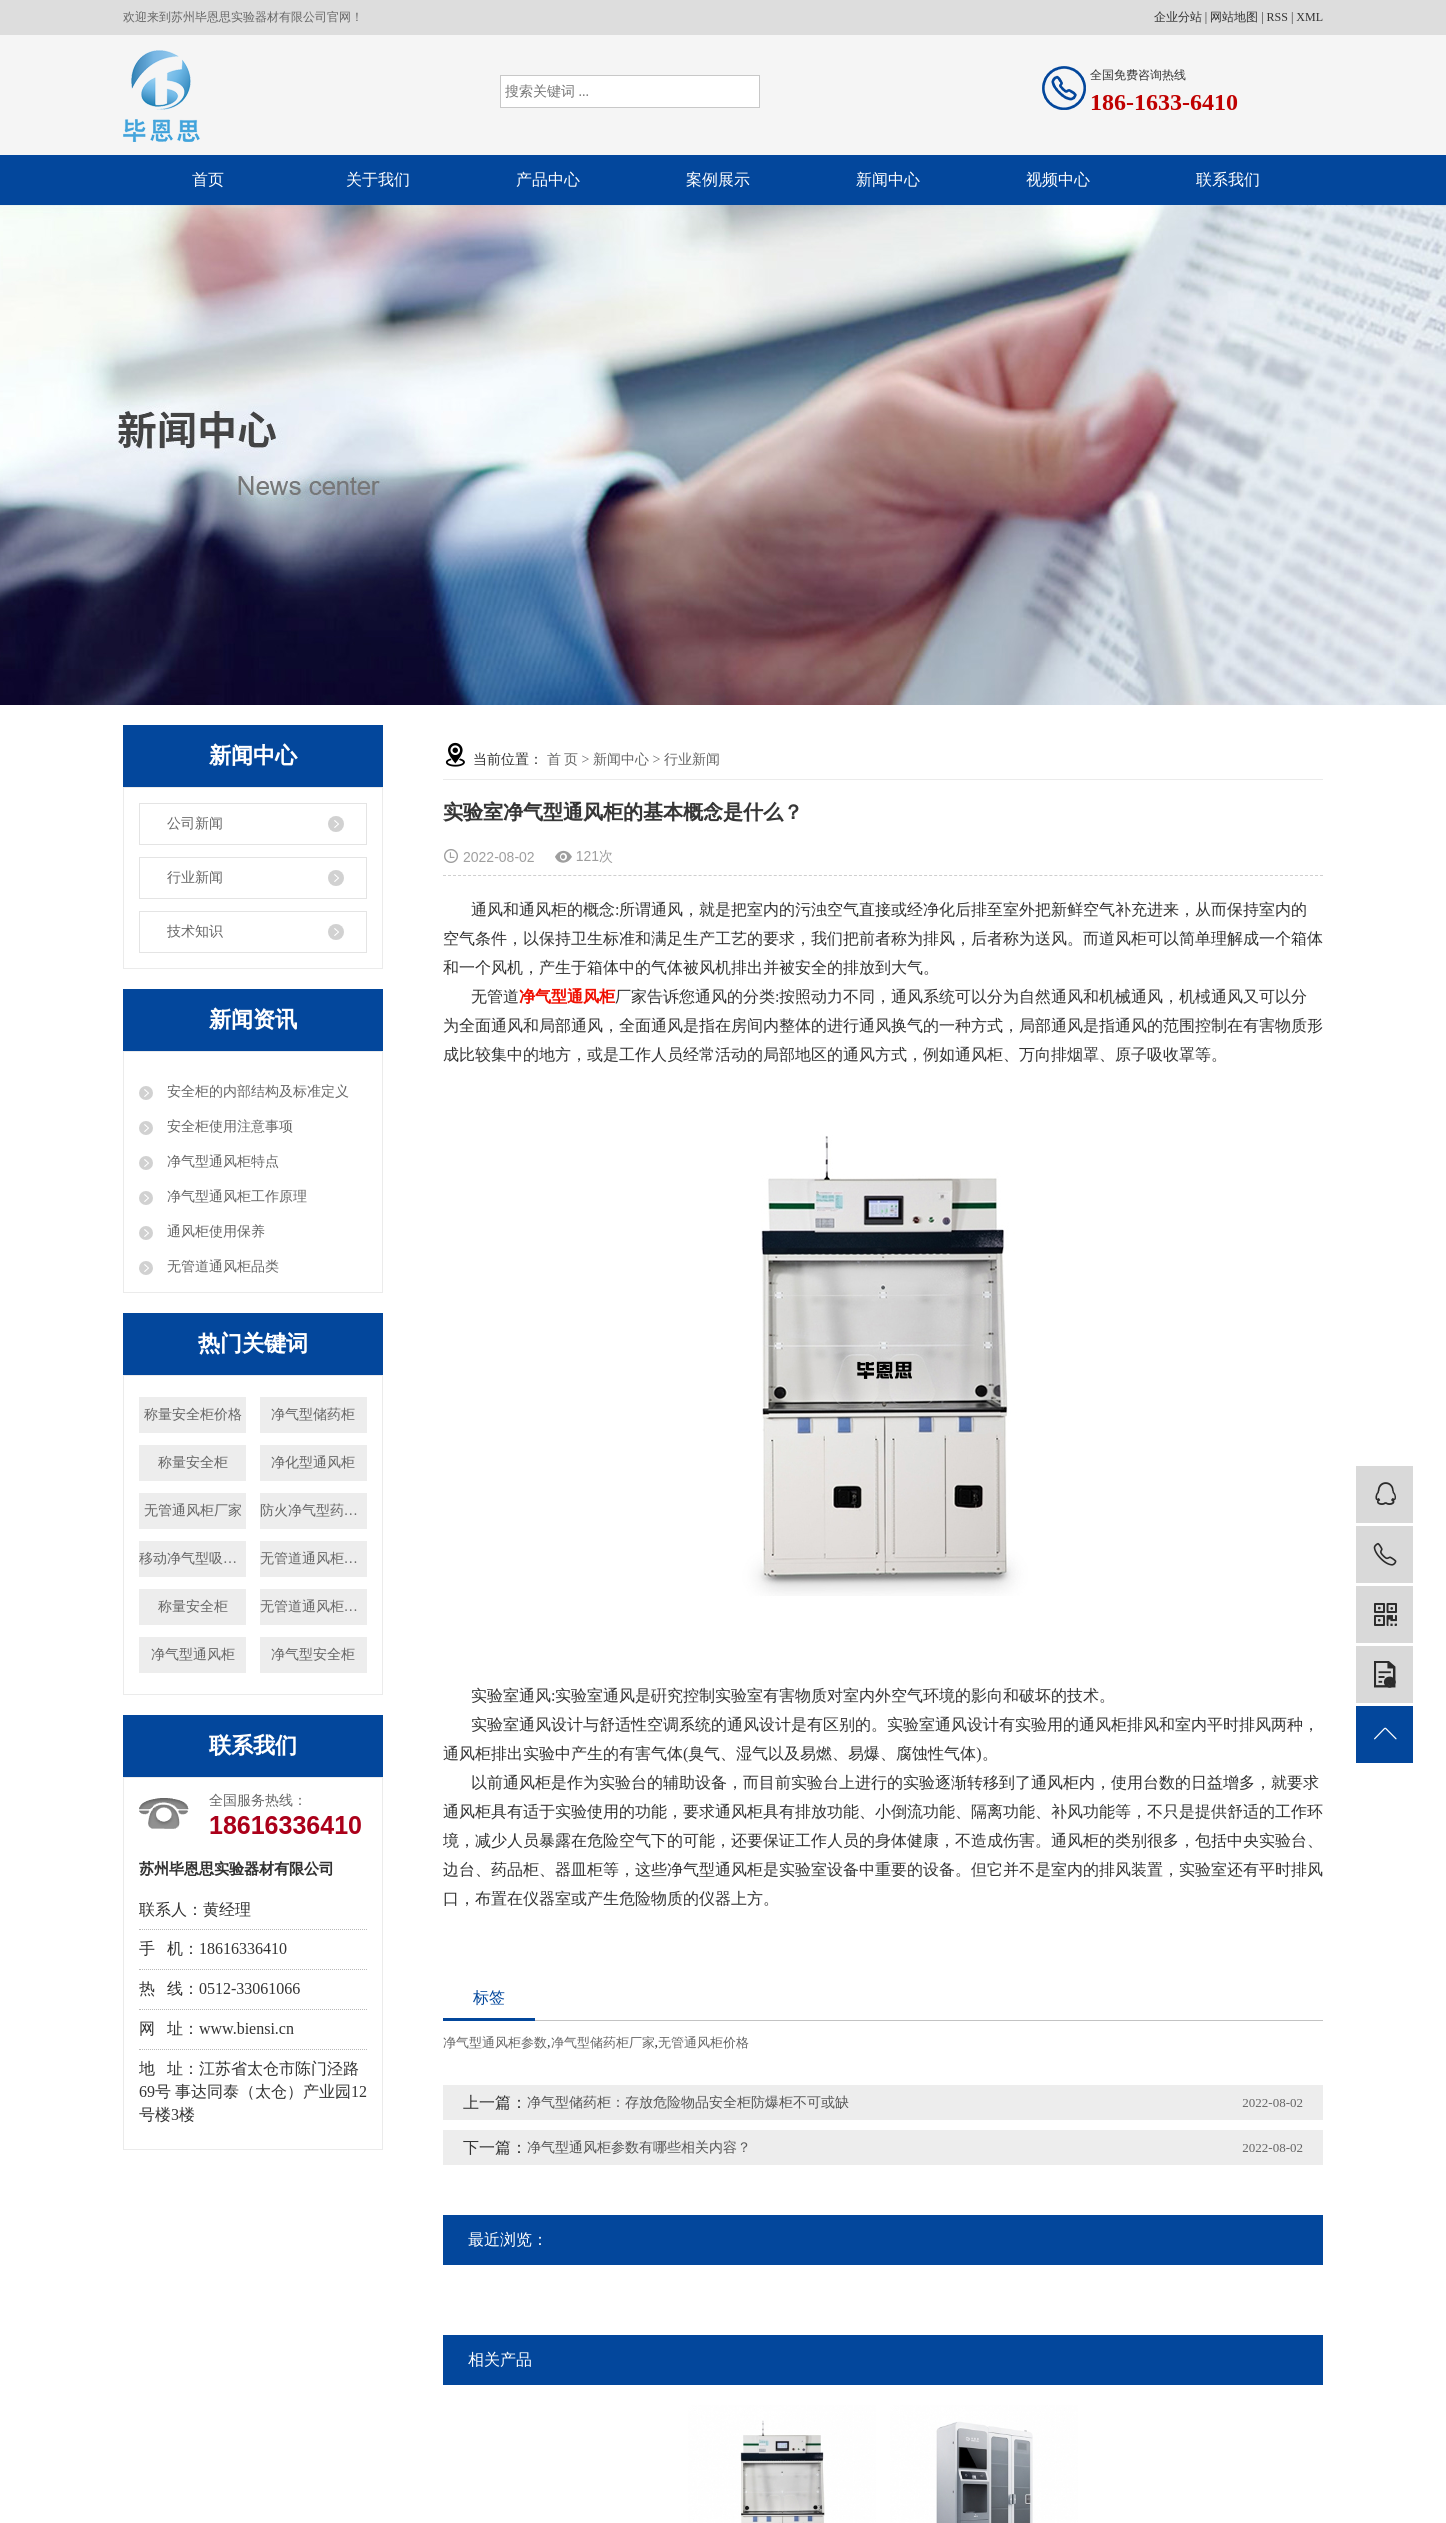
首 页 (563, 759)
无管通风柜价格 (703, 2042)
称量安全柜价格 (193, 1414)
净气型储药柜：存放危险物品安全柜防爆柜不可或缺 (688, 2102)
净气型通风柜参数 (495, 2042)
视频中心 (1058, 179)
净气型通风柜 (193, 1654)
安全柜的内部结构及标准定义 (256, 1091)
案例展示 (718, 179)
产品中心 (548, 179)
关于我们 (378, 179)
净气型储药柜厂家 (603, 2042)
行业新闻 (195, 877)
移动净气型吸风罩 (192, 1558)
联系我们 (1228, 179)
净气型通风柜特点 (221, 1161)
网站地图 (1234, 17)
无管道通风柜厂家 (313, 1606)
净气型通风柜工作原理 (235, 1196)
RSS (1277, 17)
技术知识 (195, 931)
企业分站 (1178, 17)
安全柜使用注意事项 (228, 1126)
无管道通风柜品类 (221, 1266)
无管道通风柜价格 (313, 1558)
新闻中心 (888, 179)
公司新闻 (195, 823)
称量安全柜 (193, 1462)
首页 (208, 179)
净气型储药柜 (313, 1414)
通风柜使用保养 (214, 1231)
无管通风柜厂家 (193, 1510)
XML (1309, 17)
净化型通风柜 (313, 1462)
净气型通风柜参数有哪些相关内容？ (639, 2147)
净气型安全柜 (313, 1654)
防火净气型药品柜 (313, 1510)
